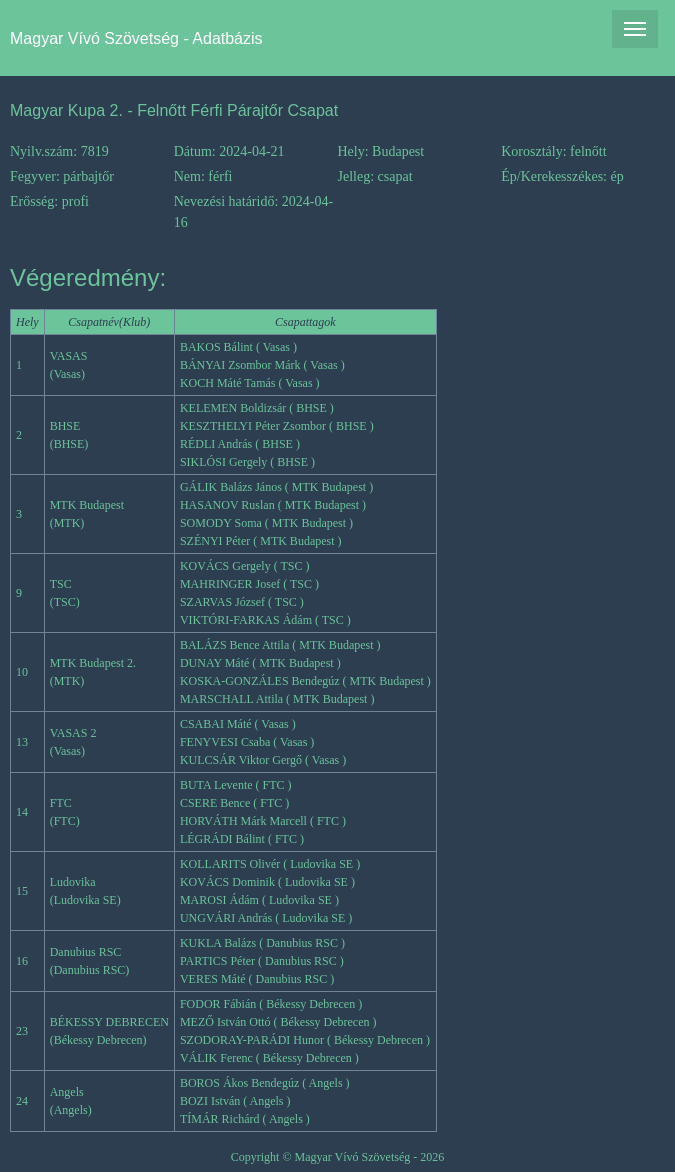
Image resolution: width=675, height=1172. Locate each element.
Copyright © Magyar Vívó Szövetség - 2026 (338, 1157)
